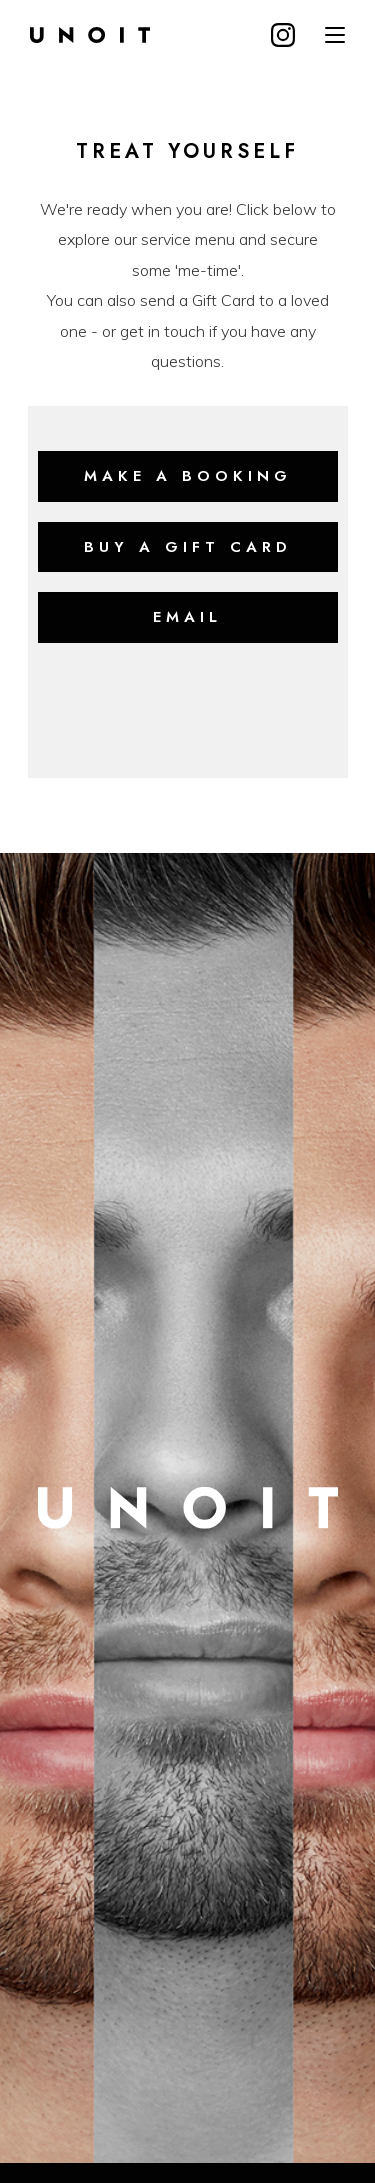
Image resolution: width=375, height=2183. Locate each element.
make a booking (188, 476)
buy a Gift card (188, 547)
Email (187, 617)
